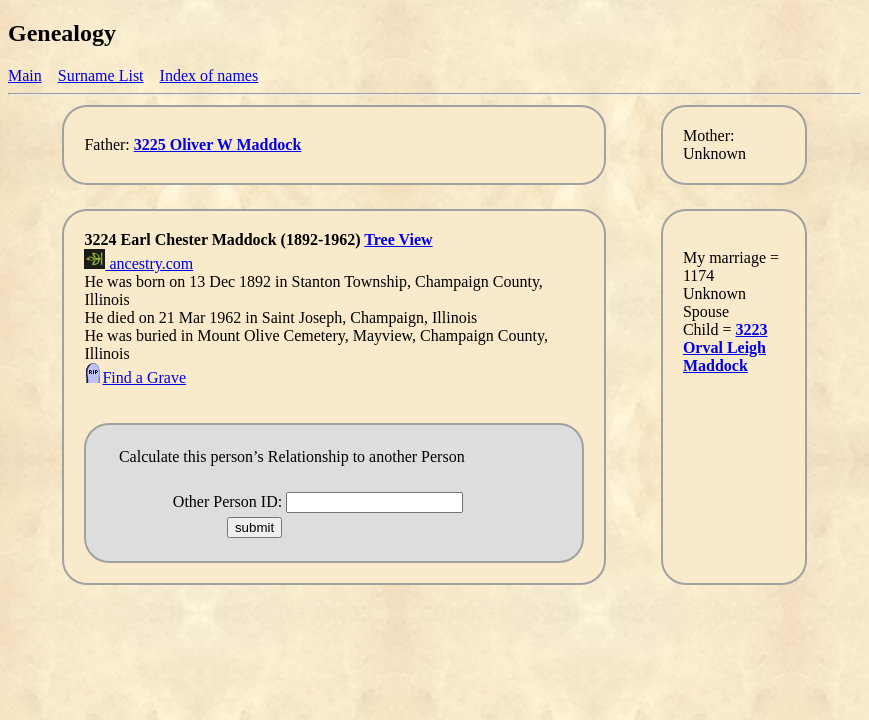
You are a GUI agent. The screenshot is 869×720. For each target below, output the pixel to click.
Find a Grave (135, 377)
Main (25, 75)
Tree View (398, 239)
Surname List (101, 75)
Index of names (209, 75)
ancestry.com (138, 263)
